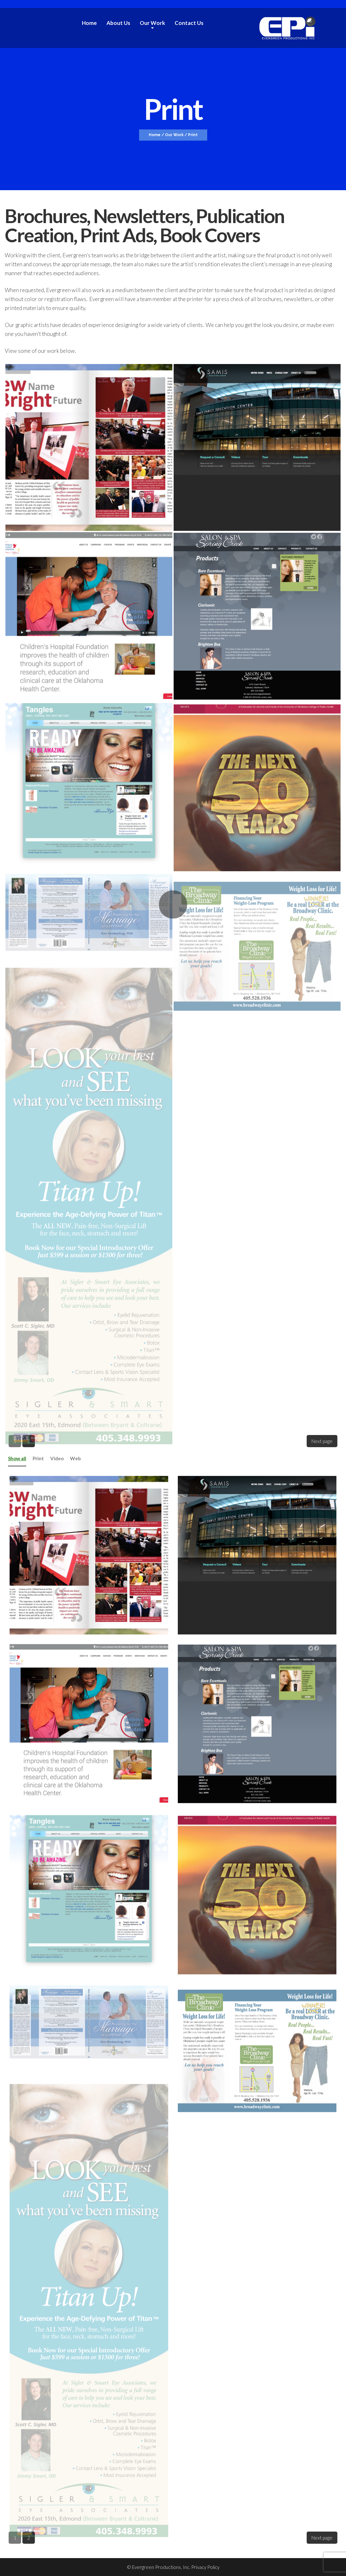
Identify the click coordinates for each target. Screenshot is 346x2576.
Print (38, 1458)
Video (57, 1458)
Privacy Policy (205, 2567)
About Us (118, 23)
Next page (322, 1441)
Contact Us (189, 23)
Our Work (152, 23)
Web (75, 1458)
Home (89, 23)
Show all (17, 1458)
